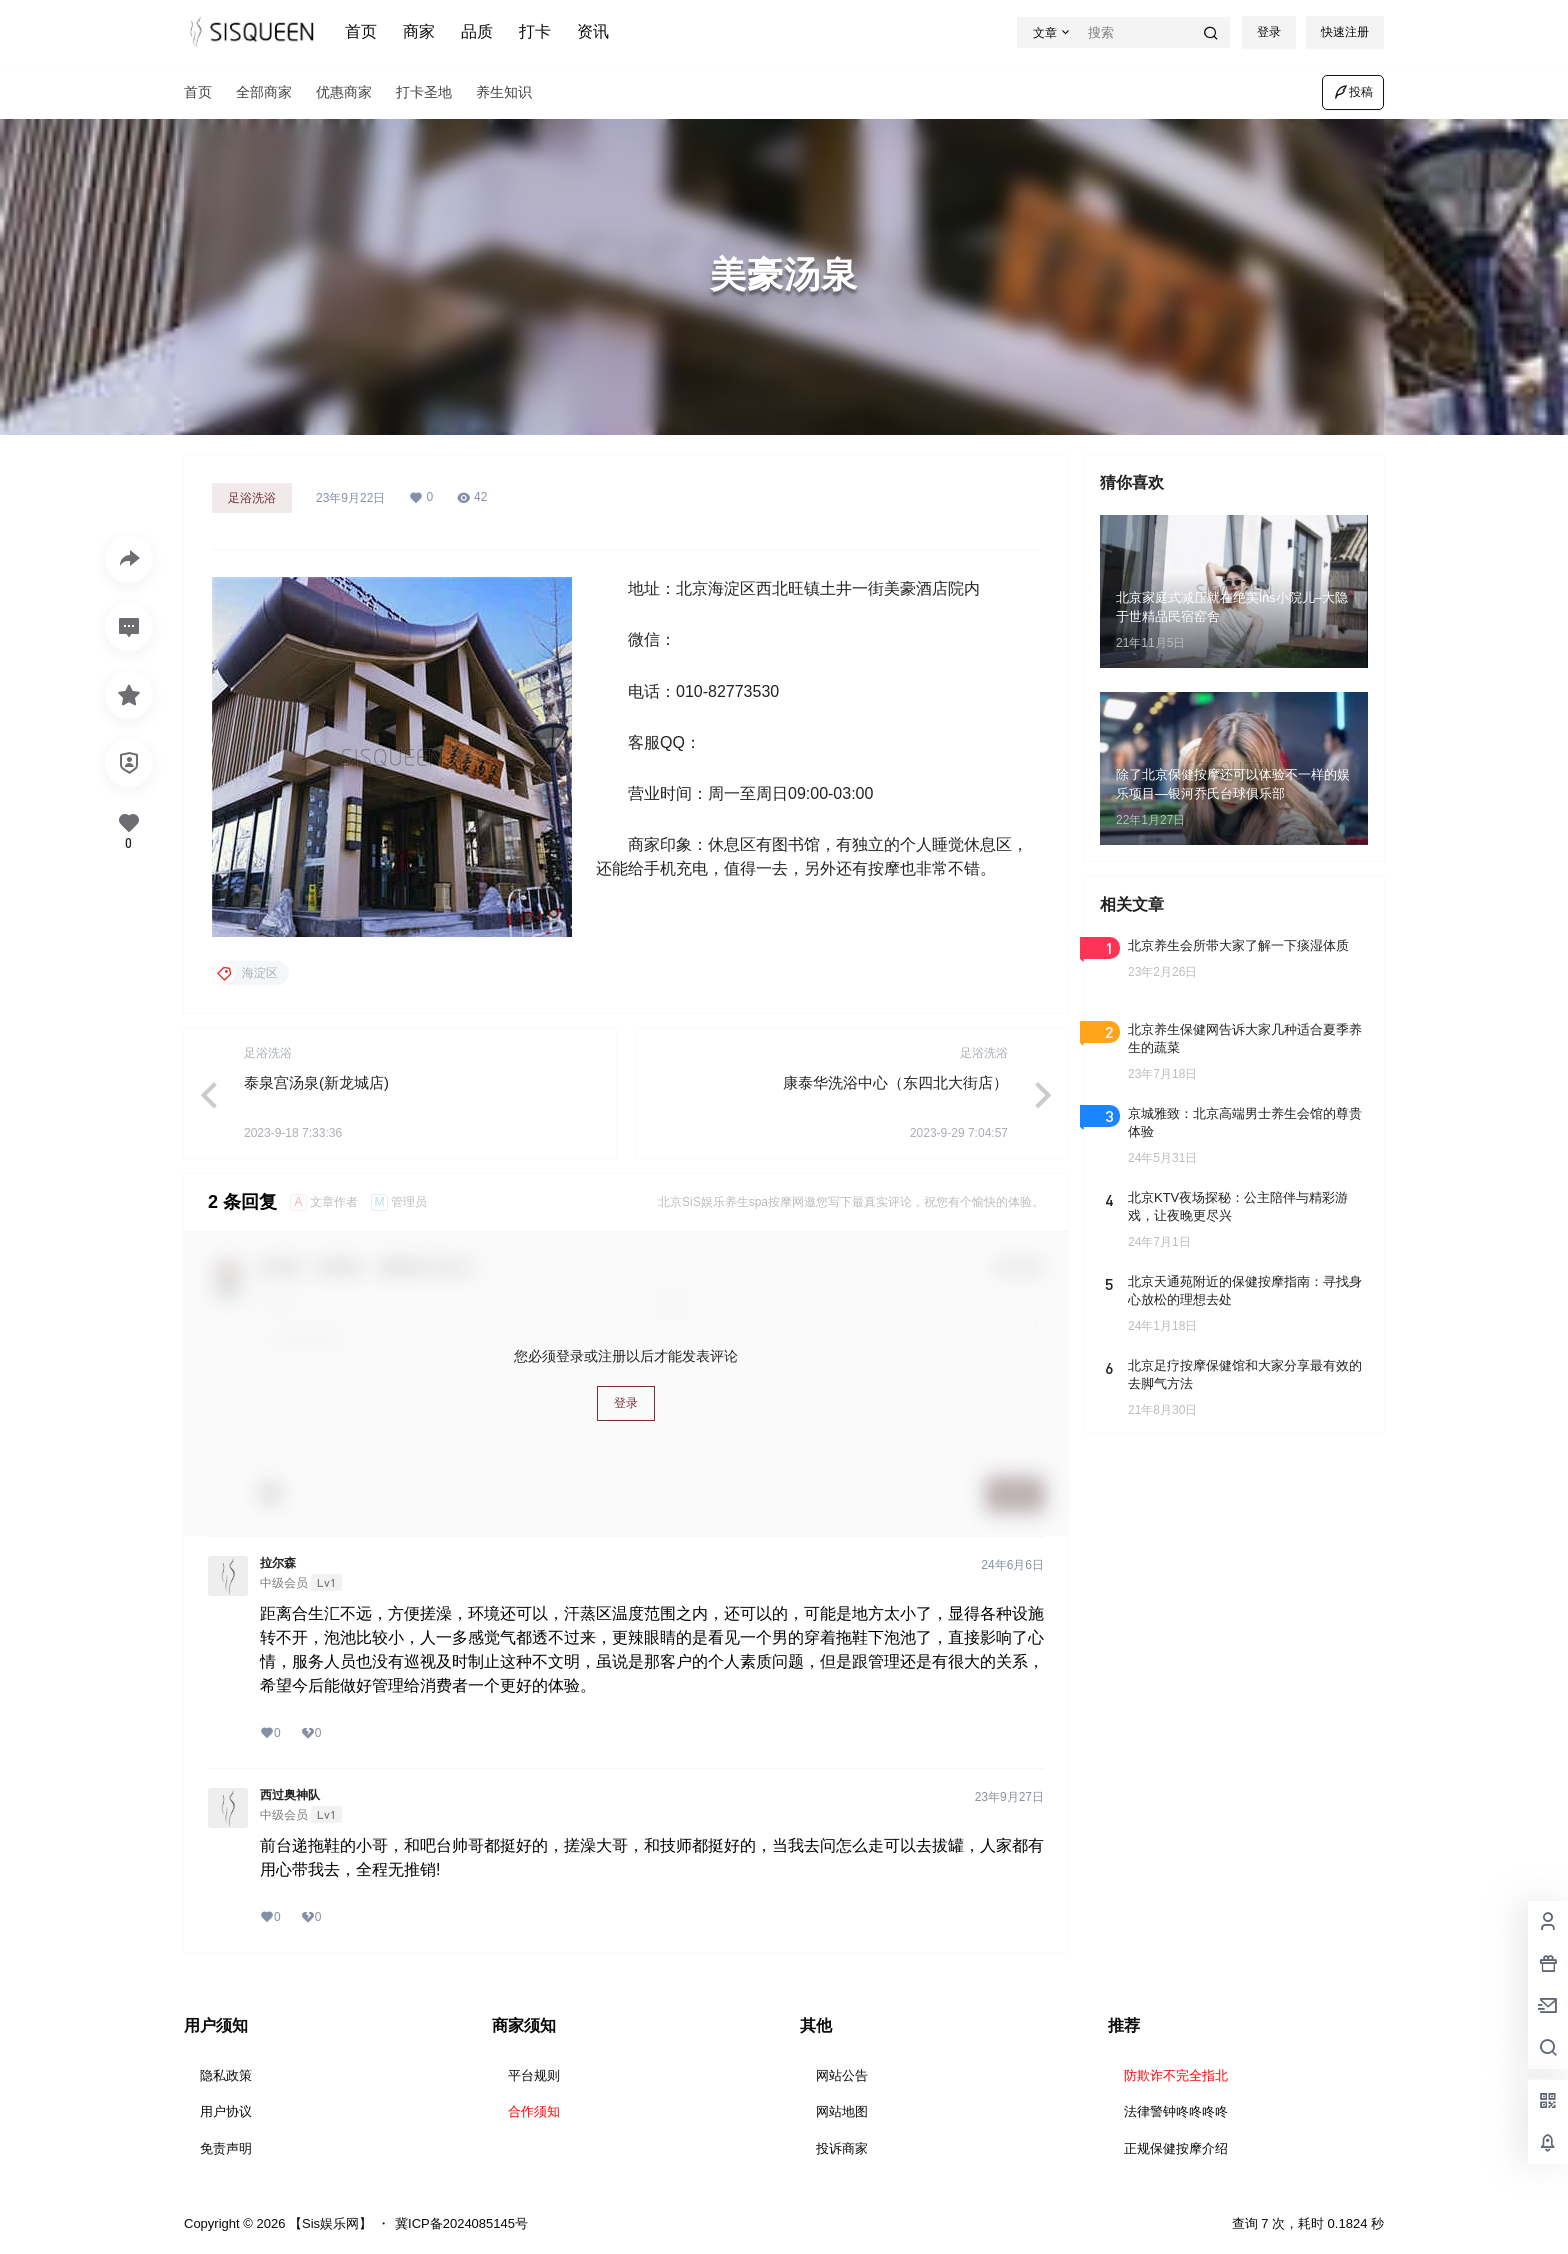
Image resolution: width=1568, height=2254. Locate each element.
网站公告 (842, 2075)
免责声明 (226, 2148)
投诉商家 (842, 2148)
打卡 (535, 31)
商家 (419, 31)
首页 (361, 31)
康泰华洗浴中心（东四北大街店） (895, 1082)
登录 (1269, 32)
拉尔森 (278, 1563)
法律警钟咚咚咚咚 (1176, 2111)
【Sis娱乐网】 (328, 2223)
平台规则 (534, 2075)
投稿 (1353, 92)
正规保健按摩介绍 (1176, 2148)
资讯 (593, 31)
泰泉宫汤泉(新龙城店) (316, 1082)
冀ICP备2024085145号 (461, 2223)
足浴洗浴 (252, 498)
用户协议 (226, 2111)
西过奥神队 (290, 1795)
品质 (477, 31)
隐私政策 (226, 2075)
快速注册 (1345, 32)
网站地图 (842, 2111)
